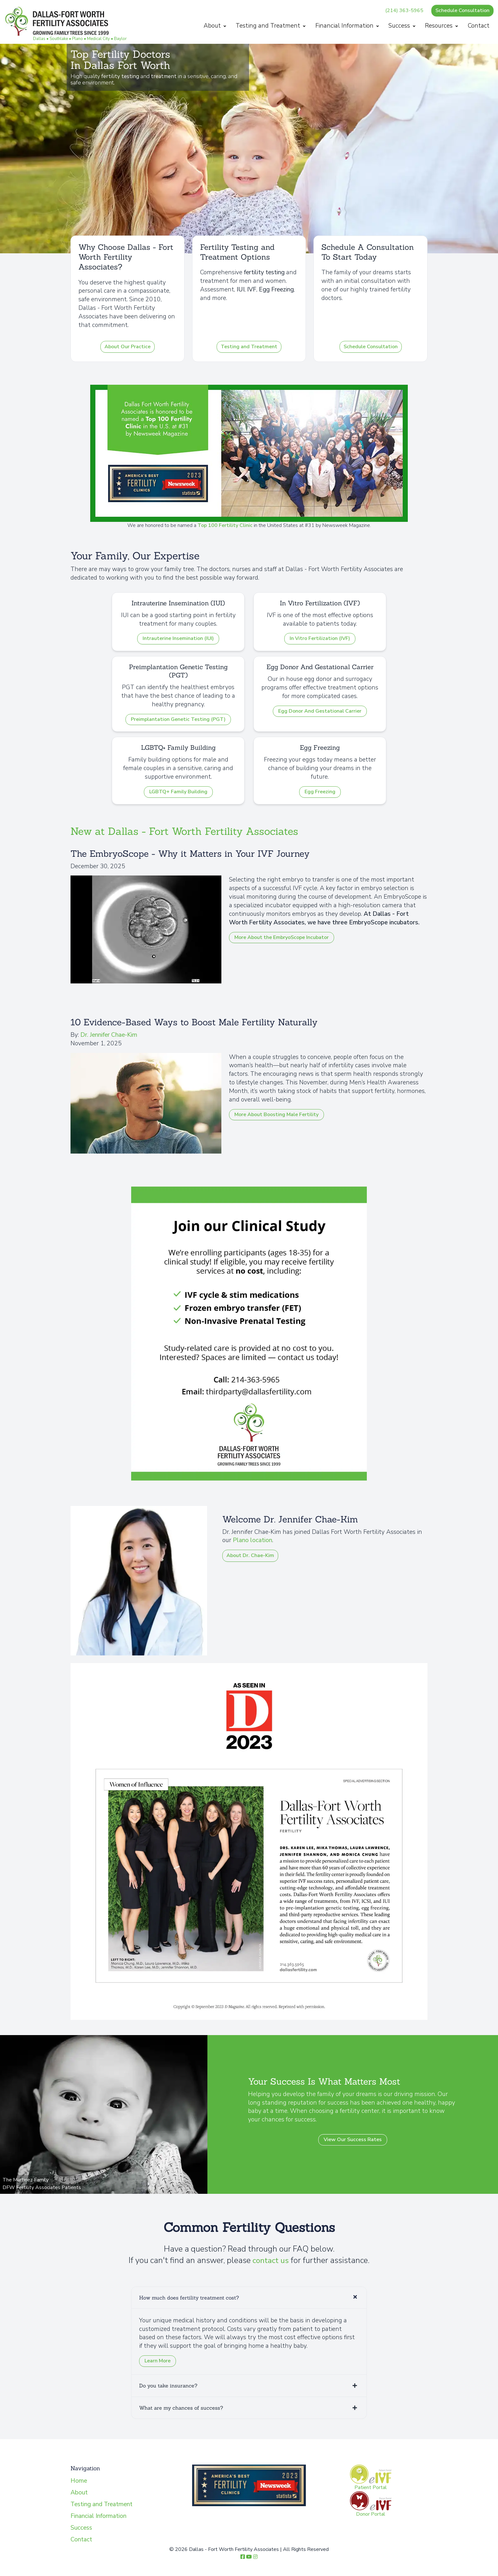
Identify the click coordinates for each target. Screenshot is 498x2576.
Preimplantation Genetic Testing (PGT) (178, 719)
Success (401, 26)
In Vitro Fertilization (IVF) (320, 638)
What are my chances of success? (181, 2408)
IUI (241, 289)
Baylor (120, 39)
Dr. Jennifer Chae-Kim (108, 1035)
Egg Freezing (276, 289)
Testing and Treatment (271, 26)
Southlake (59, 39)
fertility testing (120, 76)
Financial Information (347, 26)
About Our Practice (127, 346)
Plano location (252, 1540)
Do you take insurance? (168, 2385)
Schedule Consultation (462, 10)
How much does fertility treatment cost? (189, 2297)
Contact (478, 26)
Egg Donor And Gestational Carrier (319, 711)
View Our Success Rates (353, 2139)
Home (79, 2481)
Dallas (39, 39)
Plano (77, 39)
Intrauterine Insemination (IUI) (178, 638)
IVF (251, 289)
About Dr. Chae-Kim (250, 1555)
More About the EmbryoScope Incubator (281, 937)
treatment (164, 76)
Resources (441, 26)
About (214, 26)
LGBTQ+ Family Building (178, 791)
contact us (271, 2260)
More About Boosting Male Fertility (276, 1114)
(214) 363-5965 (404, 10)
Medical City (98, 39)
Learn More (158, 2360)
